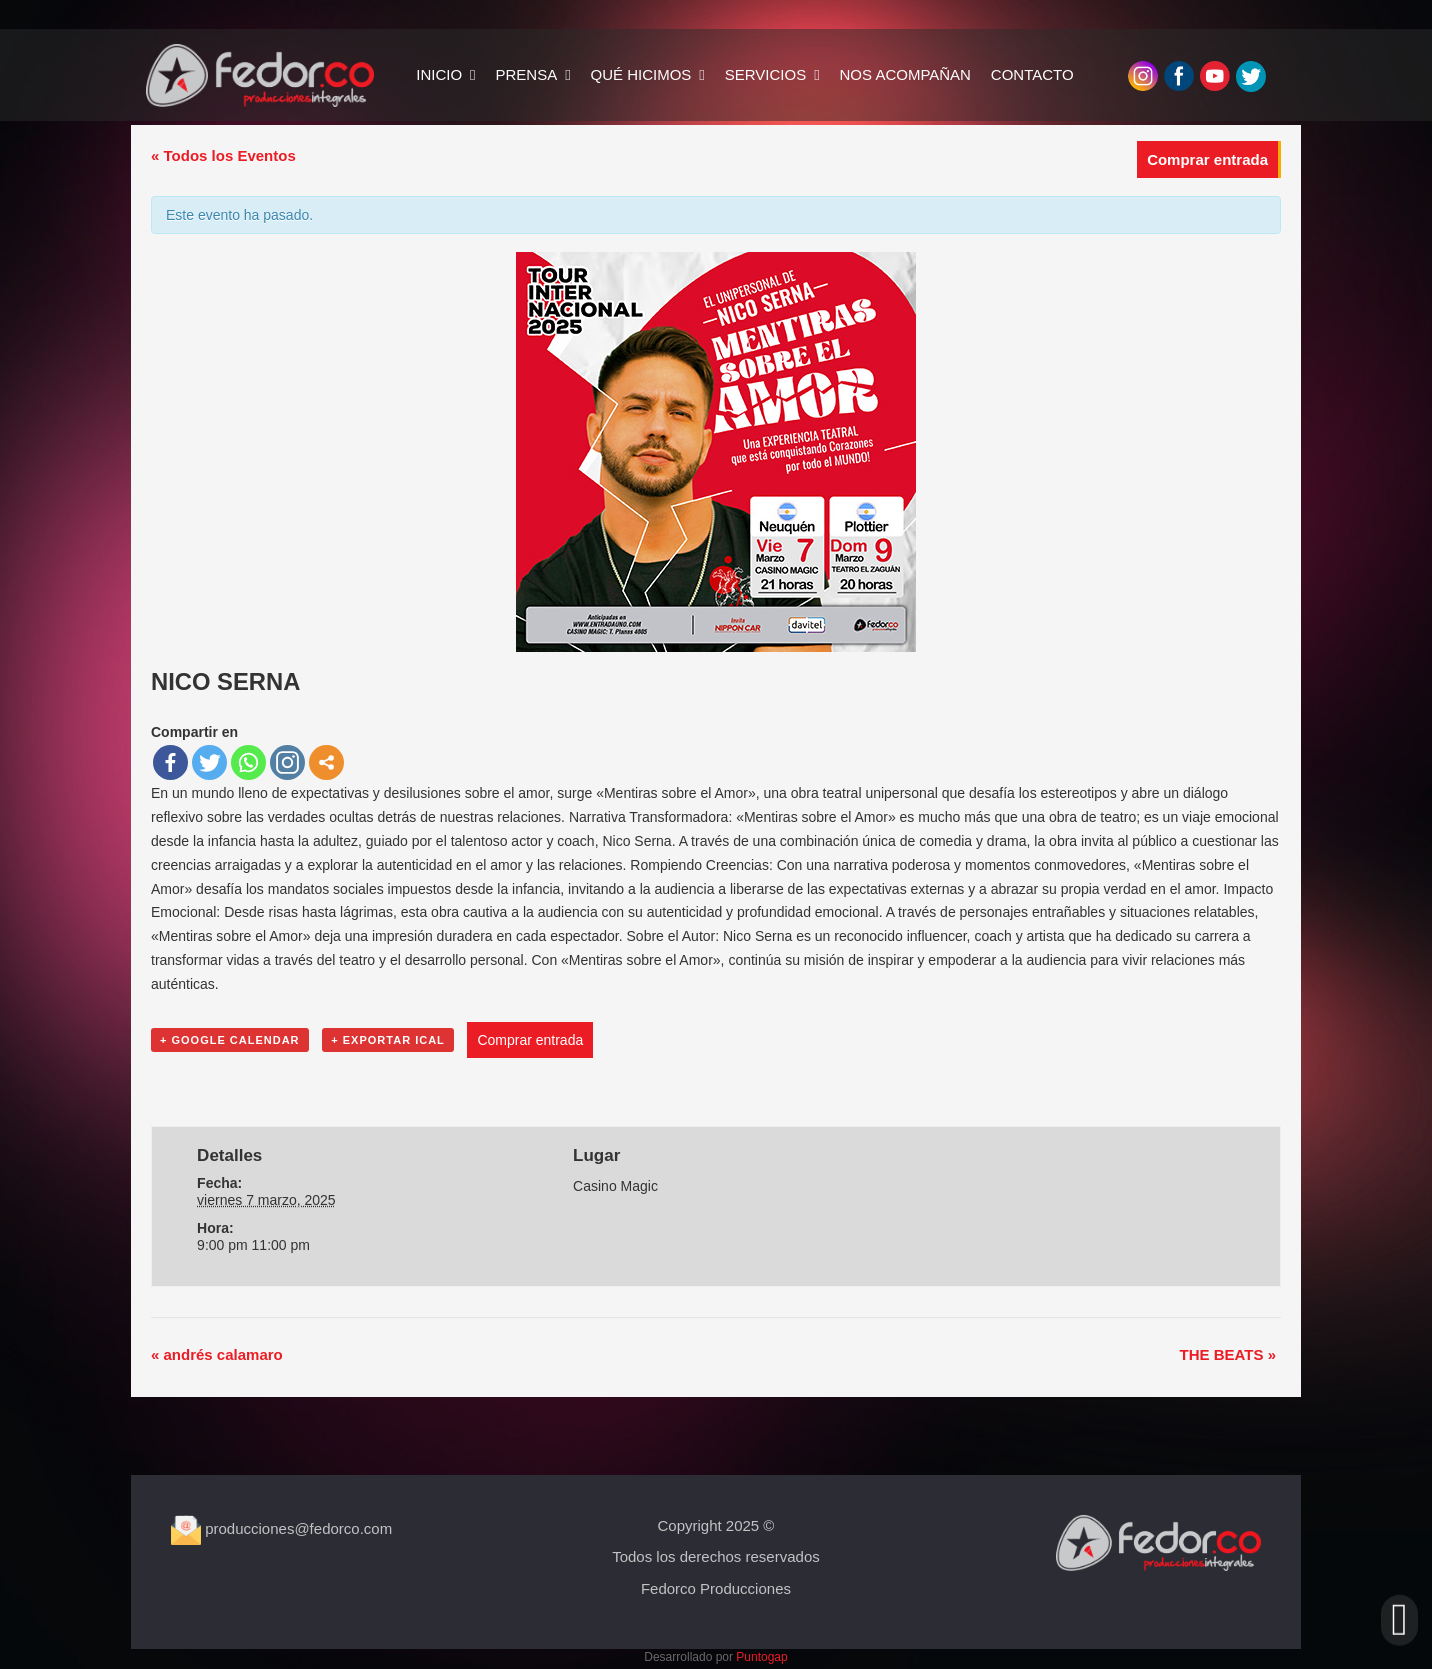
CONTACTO (1009, 75)
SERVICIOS (742, 75)
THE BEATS (1228, 1354)
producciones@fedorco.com (281, 1528)
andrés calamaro (217, 1354)
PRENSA (504, 75)
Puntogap (761, 1657)
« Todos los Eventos (223, 155)
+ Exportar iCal (388, 1040)
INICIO (416, 75)
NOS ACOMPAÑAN (882, 75)
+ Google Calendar (230, 1040)
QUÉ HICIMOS (618, 75)
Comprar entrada (1207, 159)
